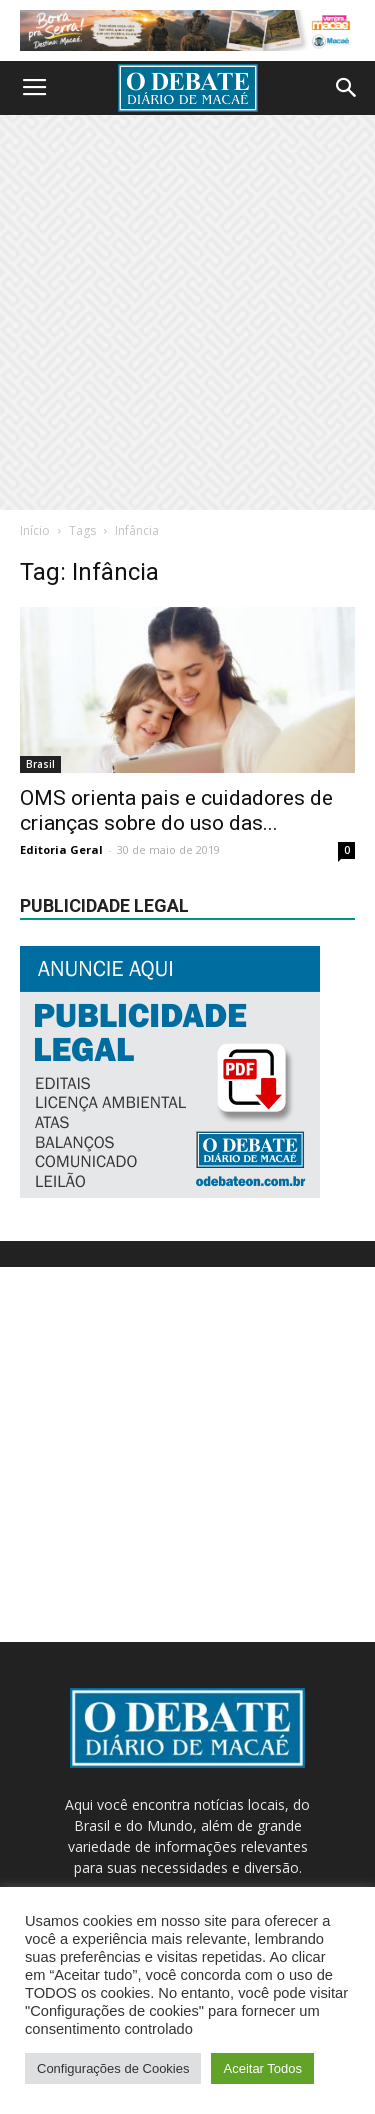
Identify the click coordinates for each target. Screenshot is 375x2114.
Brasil (40, 764)
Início (35, 530)
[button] (347, 88)
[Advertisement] (187, 312)
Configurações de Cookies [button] (113, 2068)
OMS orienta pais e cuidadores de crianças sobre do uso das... (176, 810)
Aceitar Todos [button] (262, 2068)
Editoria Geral (61, 849)
